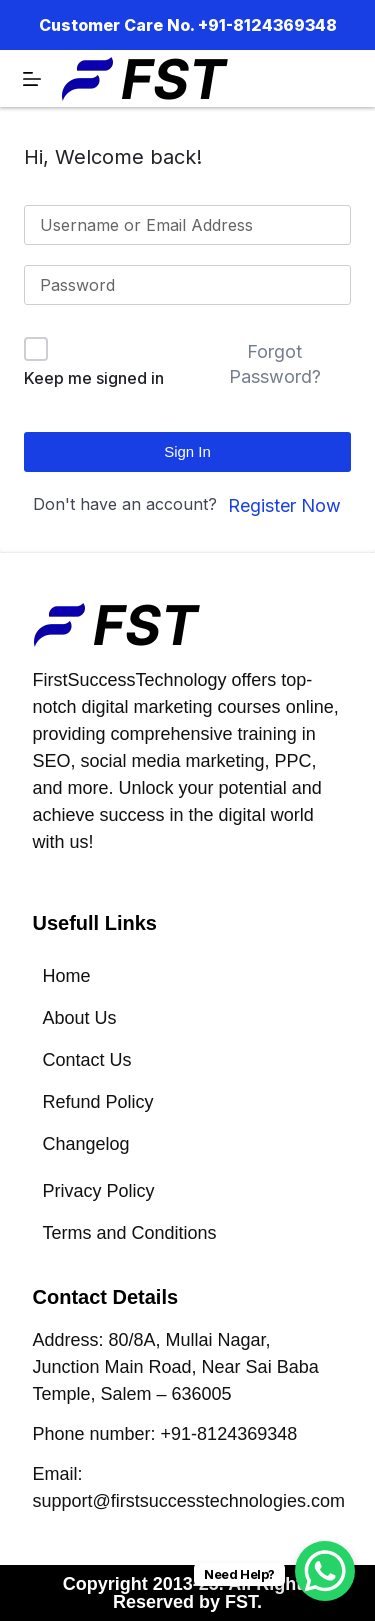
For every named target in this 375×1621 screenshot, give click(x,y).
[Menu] (32, 79)
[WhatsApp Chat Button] (325, 1571)
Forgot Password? (275, 364)
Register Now (284, 505)
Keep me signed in (94, 378)
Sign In (187, 451)
